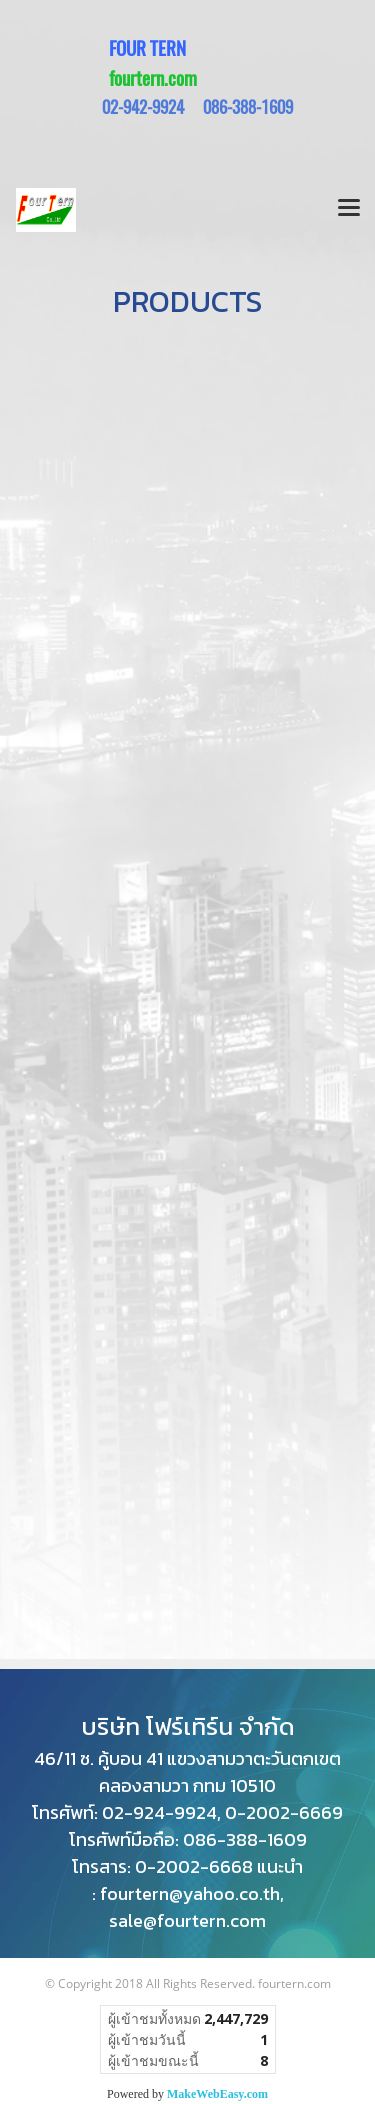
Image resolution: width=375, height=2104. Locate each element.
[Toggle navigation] (349, 210)
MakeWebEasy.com (217, 2094)
